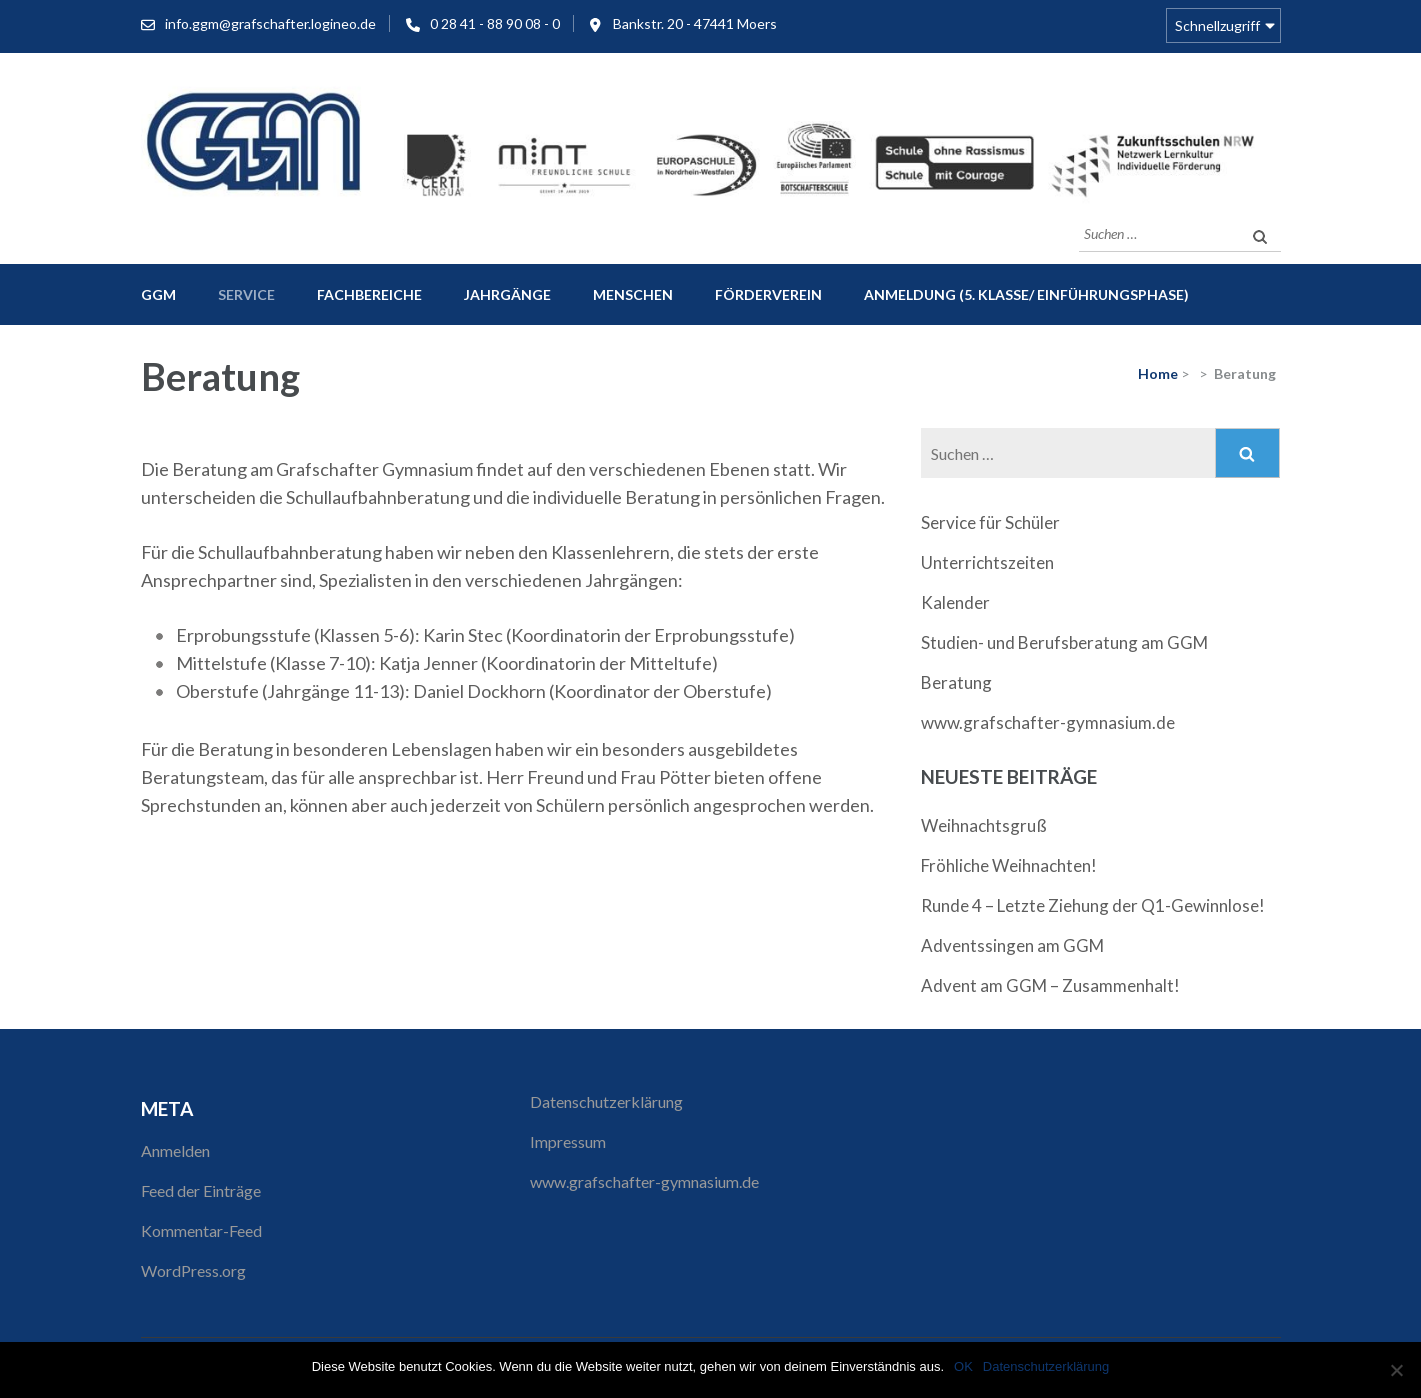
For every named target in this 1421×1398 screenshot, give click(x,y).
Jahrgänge (507, 294)
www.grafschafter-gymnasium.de (1048, 722)
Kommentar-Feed (201, 1230)
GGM (158, 294)
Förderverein (768, 294)
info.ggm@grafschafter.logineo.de (270, 23)
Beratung (956, 682)
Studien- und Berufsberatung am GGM (1064, 642)
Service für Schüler (990, 522)
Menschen (633, 294)
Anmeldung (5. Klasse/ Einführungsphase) (1026, 294)
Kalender (955, 602)
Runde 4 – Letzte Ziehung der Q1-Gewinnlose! (1093, 905)
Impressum (568, 1141)
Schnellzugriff (1217, 25)
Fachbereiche (369, 294)
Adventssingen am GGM (1012, 945)
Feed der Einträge (201, 1190)
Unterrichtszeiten (987, 562)
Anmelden (175, 1150)
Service (246, 294)
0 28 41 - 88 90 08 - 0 (495, 23)
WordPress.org (193, 1270)
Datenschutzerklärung (606, 1101)
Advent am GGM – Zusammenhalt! (1050, 985)
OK (963, 1366)
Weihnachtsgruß (984, 825)
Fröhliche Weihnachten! (1009, 865)
